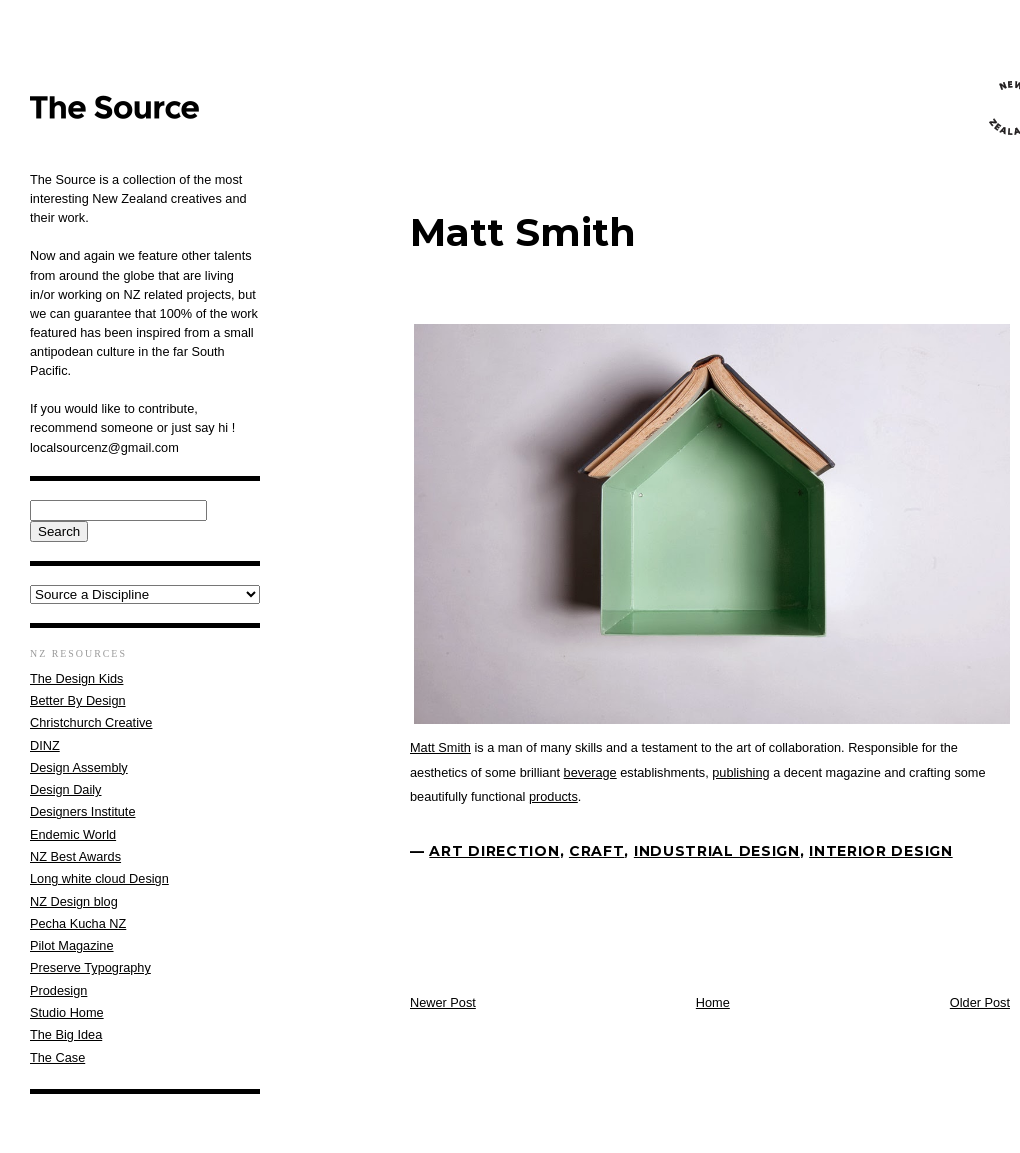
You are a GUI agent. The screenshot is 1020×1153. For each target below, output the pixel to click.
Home (713, 1002)
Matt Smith (523, 232)
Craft (597, 851)
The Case (57, 1057)
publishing (740, 772)
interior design (881, 851)
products (553, 796)
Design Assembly (79, 767)
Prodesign (58, 990)
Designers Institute (82, 811)
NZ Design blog (74, 901)
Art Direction (494, 851)
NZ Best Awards (75, 856)
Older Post (980, 1002)
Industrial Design (717, 851)
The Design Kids (76, 678)
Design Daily (65, 789)
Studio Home (67, 1012)
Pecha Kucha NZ (78, 923)
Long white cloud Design (99, 878)
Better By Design (78, 700)
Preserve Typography (90, 967)
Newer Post (443, 1002)
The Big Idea (66, 1034)
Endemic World (73, 834)
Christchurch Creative (91, 722)
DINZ (45, 745)
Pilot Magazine (72, 945)
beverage (590, 772)
